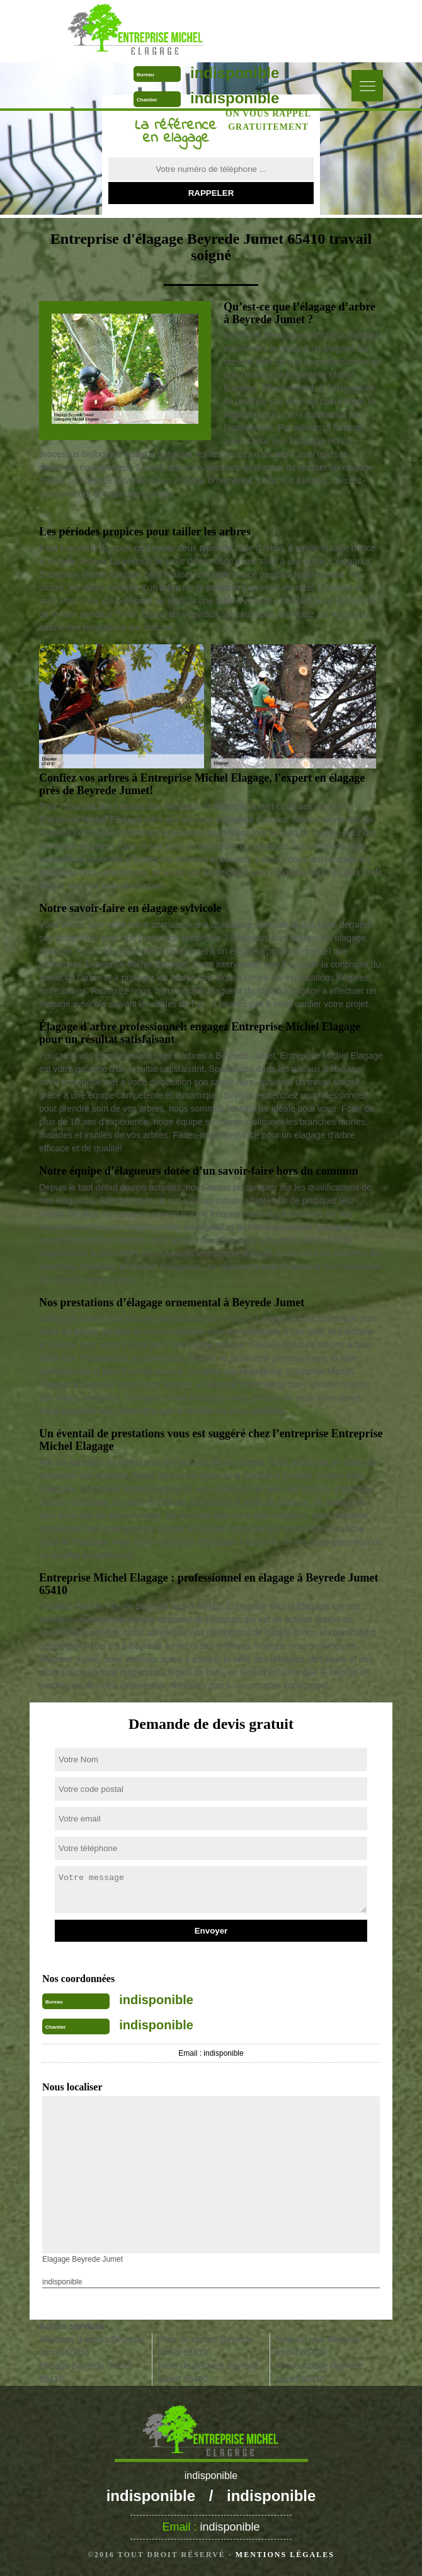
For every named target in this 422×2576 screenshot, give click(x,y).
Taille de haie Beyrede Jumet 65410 (317, 2345)
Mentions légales (285, 2554)
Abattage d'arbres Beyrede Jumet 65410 (91, 2345)
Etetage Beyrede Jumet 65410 (85, 2372)
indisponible (234, 72)
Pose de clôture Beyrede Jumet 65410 (205, 2345)
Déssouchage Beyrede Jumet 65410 (318, 2372)
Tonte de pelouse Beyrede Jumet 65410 (208, 2372)
